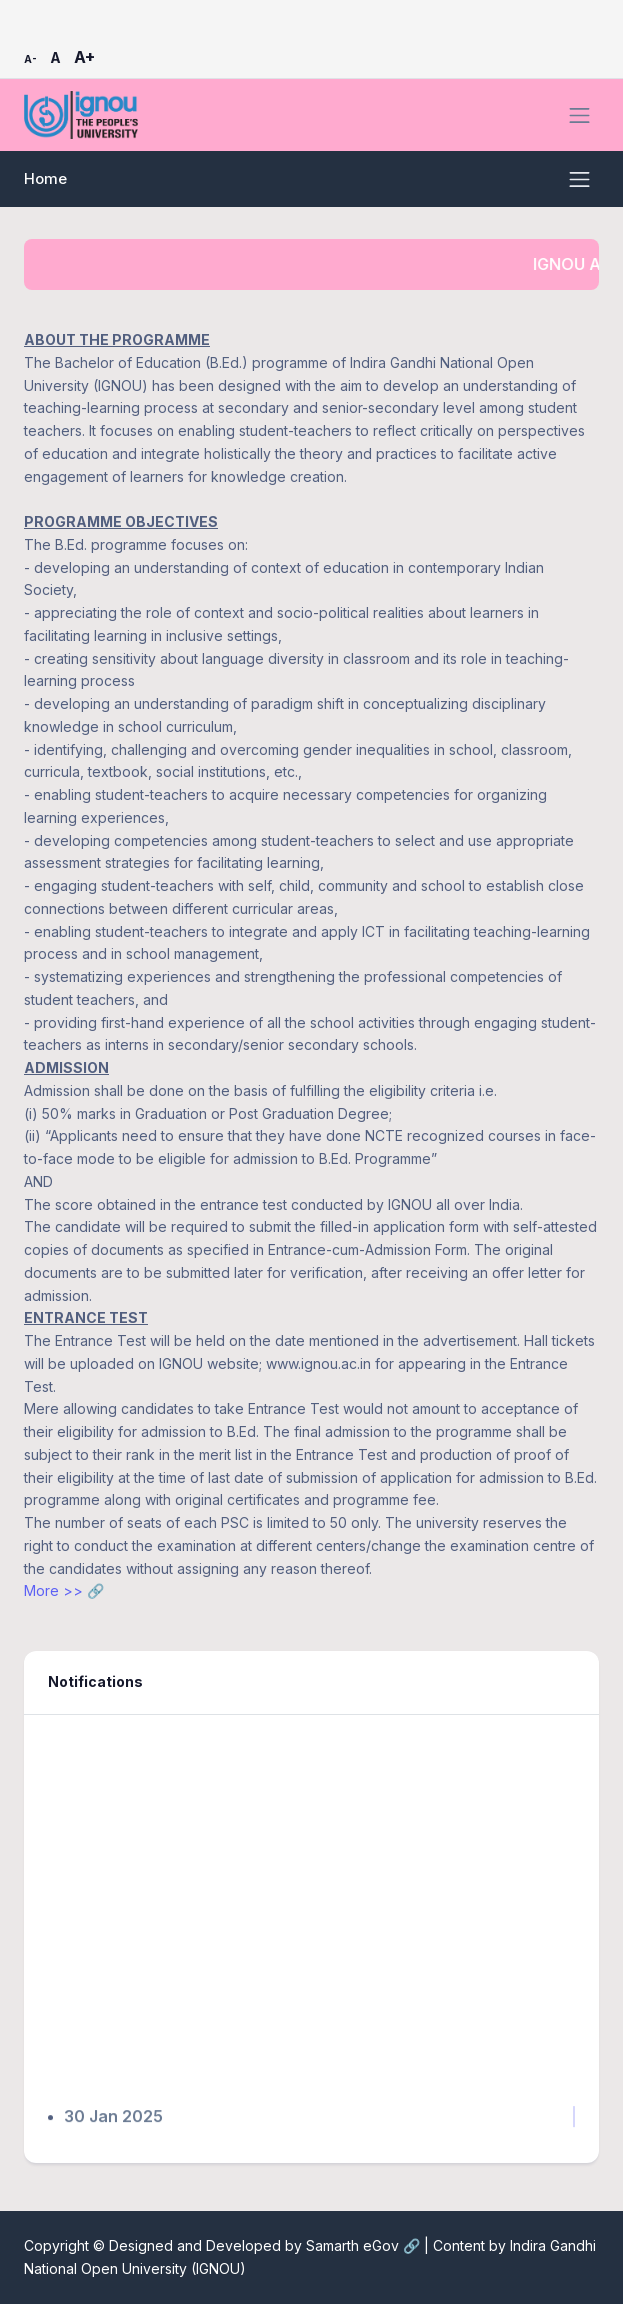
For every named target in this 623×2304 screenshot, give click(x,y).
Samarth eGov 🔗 (365, 2245)
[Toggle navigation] (579, 115)
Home (45, 179)
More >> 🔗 (64, 1590)
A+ (84, 57)
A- (30, 59)
